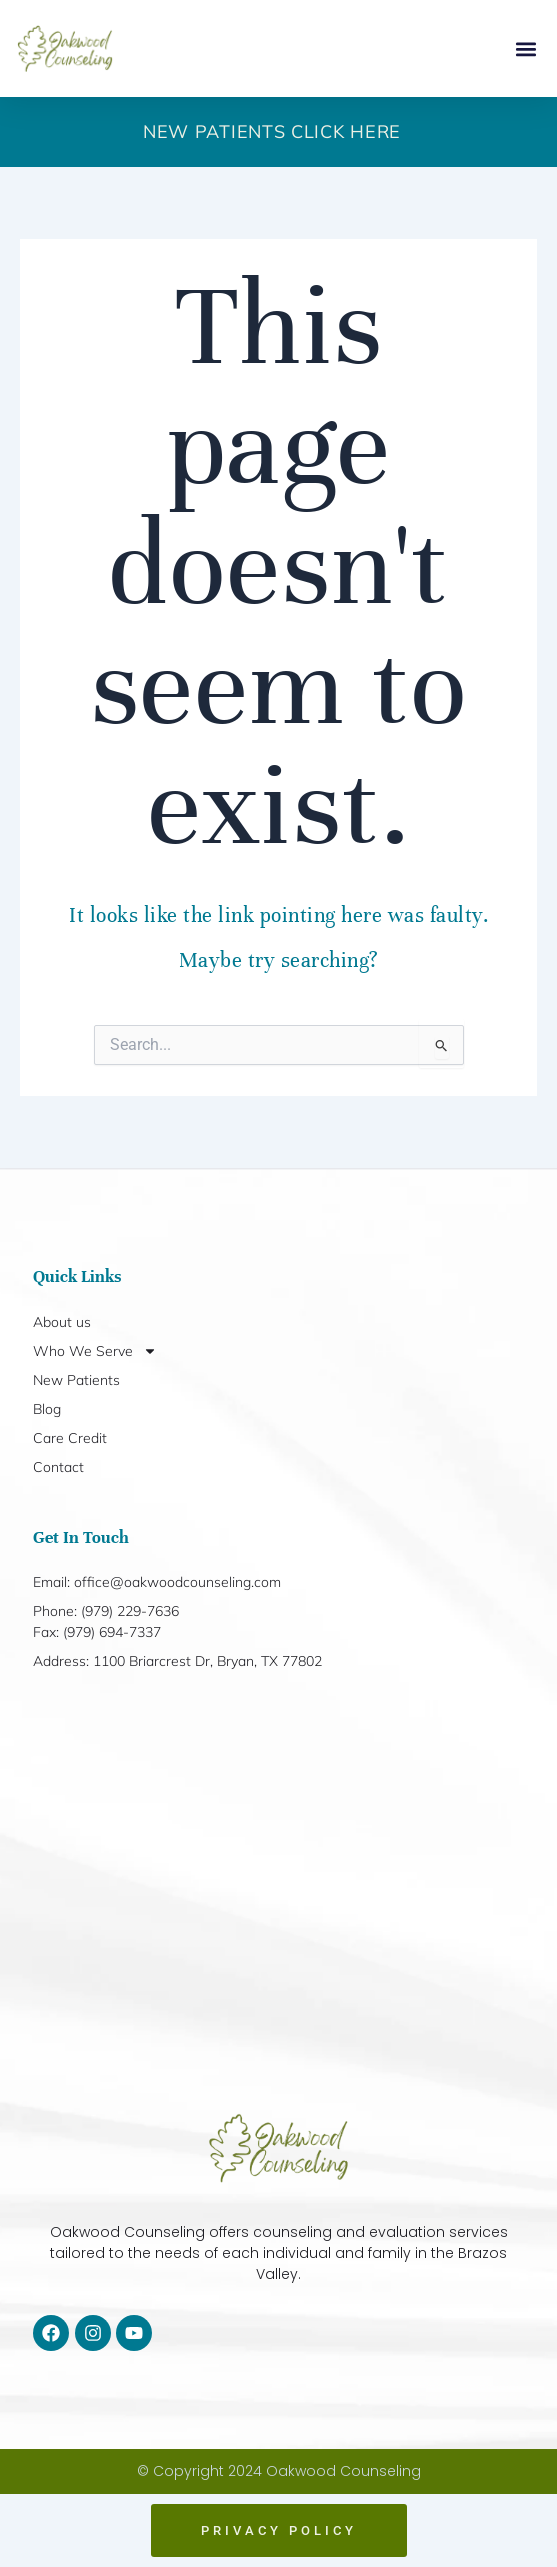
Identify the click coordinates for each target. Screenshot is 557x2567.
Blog (47, 1409)
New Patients (76, 1380)
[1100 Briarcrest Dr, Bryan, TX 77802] (278, 1892)
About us (62, 1322)
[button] (525, 48)
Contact (58, 1467)
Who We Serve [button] (95, 1351)
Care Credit (70, 1438)
